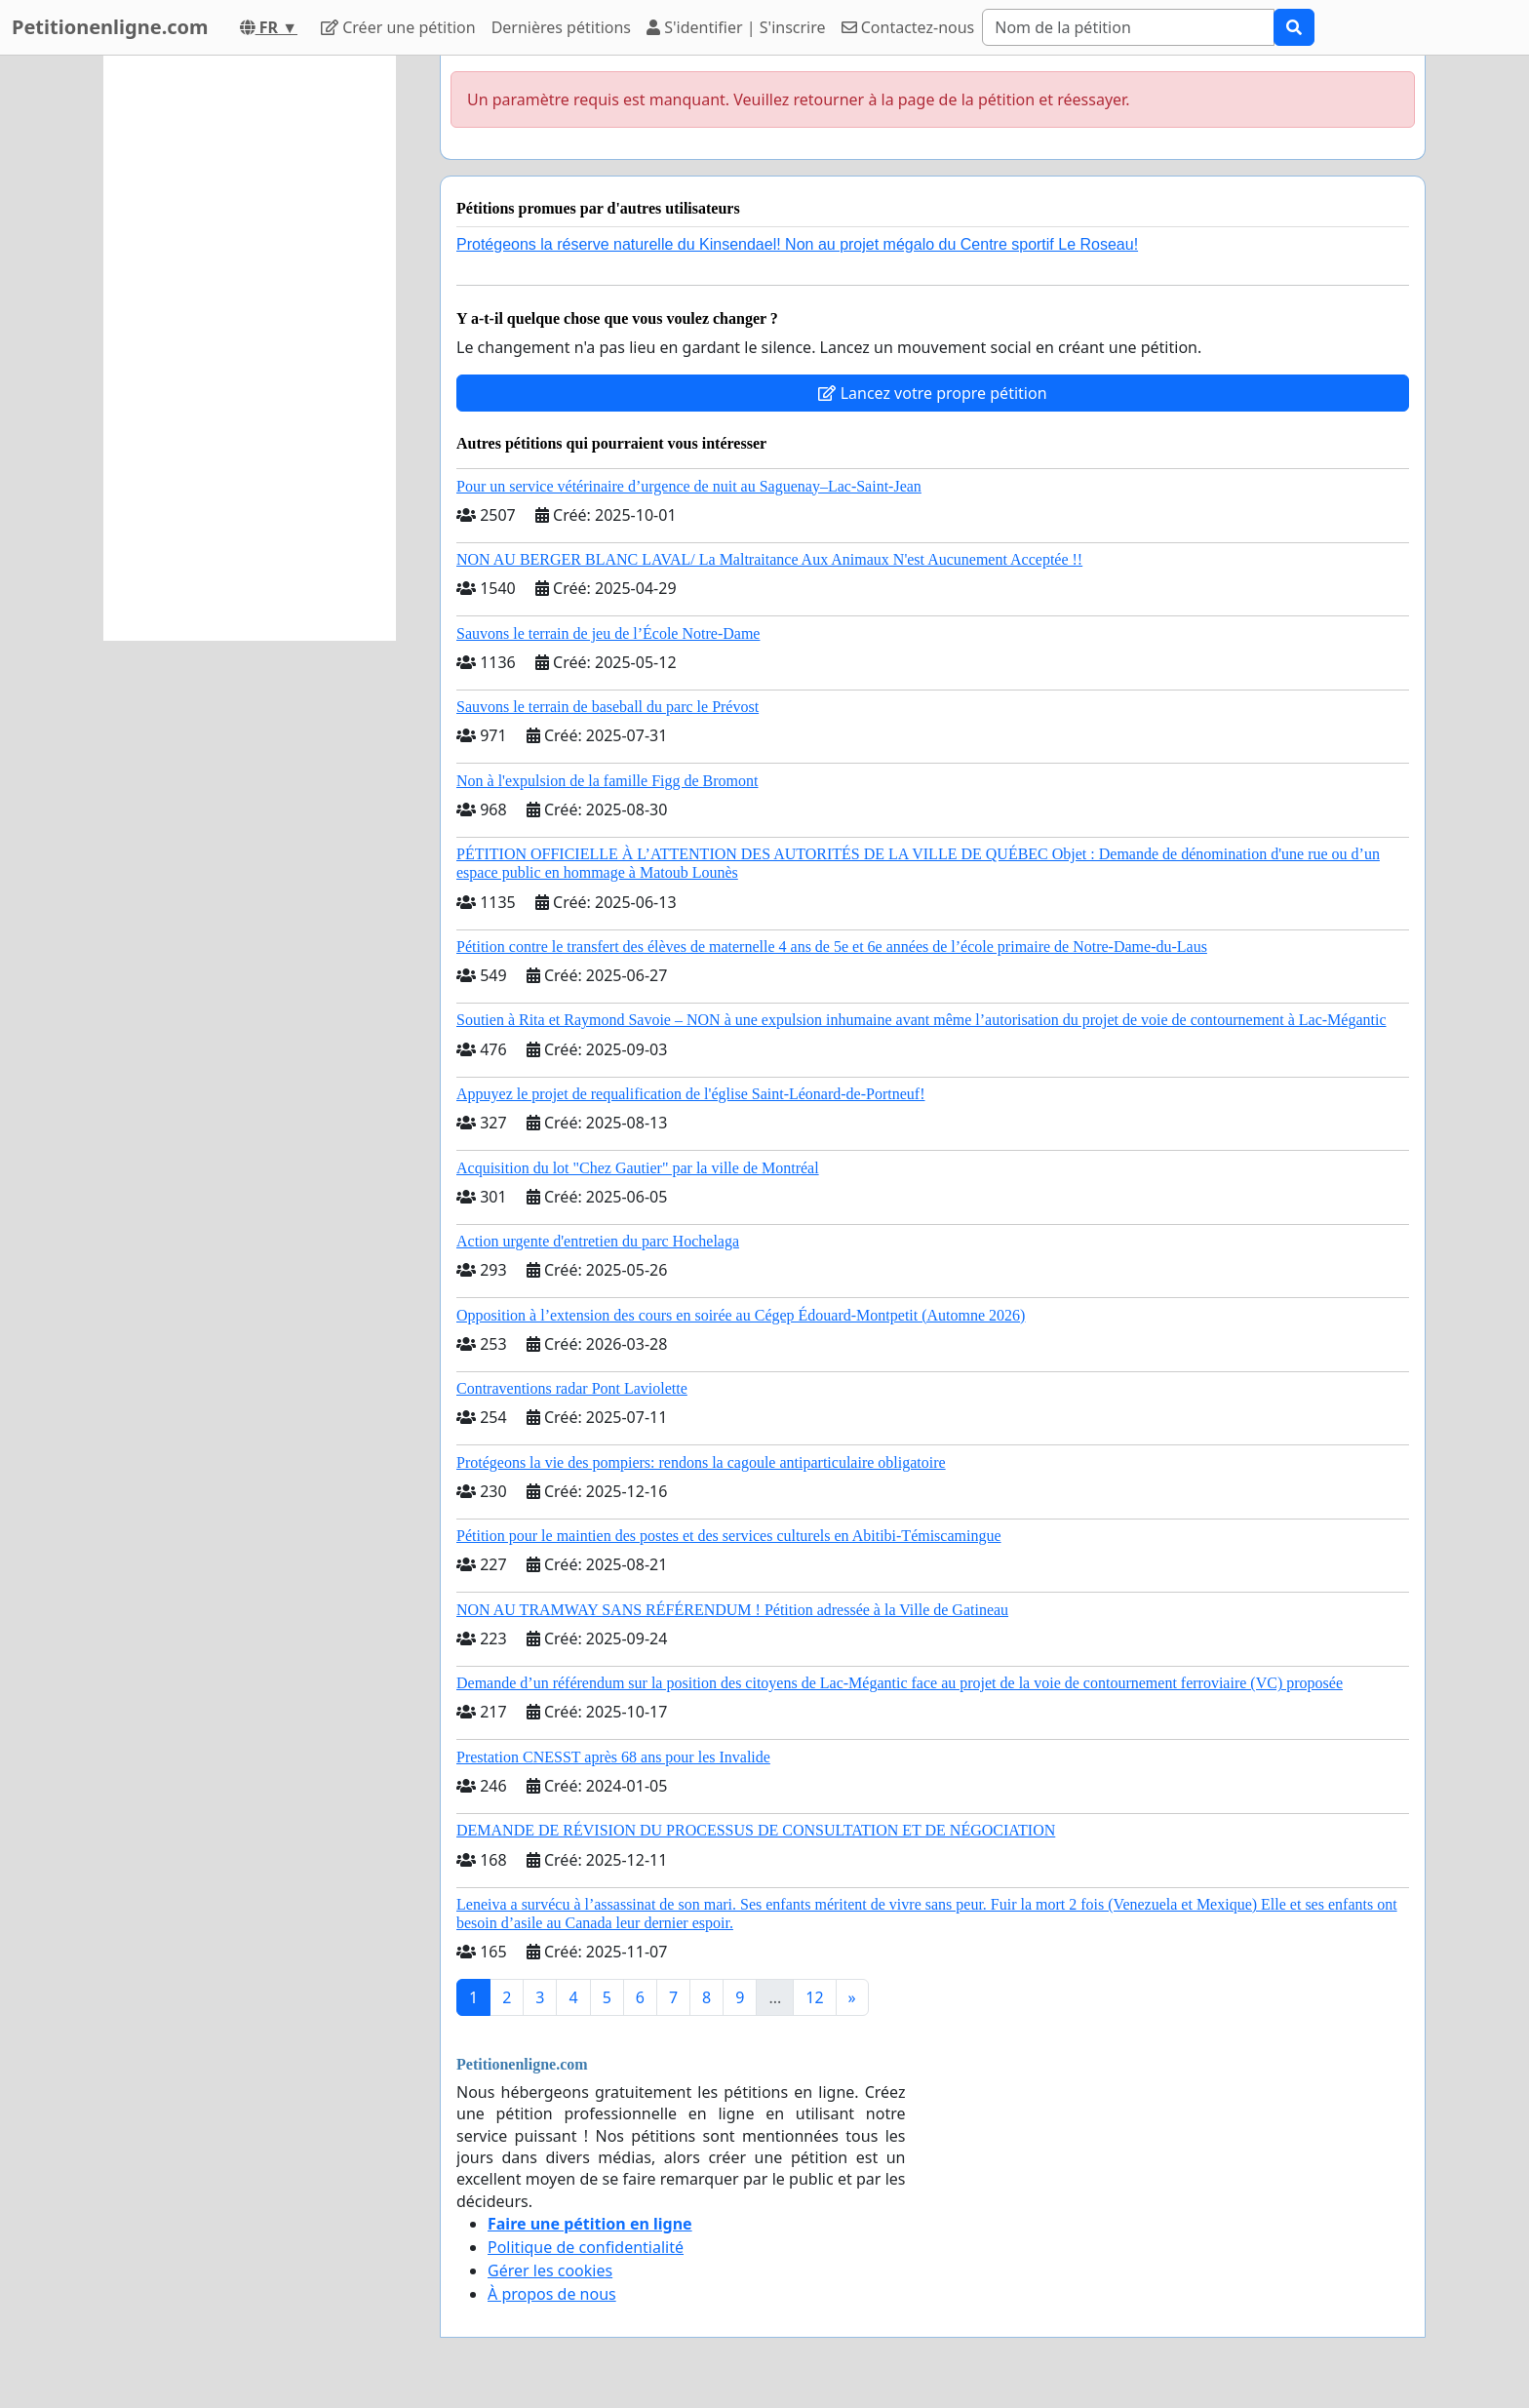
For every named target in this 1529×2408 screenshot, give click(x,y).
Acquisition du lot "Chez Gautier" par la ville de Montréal (637, 1168)
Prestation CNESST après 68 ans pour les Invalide (613, 1757)
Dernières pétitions (561, 27)
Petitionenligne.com (110, 27)
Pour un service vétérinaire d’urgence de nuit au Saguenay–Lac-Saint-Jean (688, 486)
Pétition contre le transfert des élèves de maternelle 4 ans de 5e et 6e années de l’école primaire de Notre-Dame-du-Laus (831, 946)
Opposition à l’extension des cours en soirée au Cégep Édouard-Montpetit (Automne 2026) (740, 1315)
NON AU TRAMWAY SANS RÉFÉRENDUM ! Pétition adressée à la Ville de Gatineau (732, 1609)
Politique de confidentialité (586, 2247)
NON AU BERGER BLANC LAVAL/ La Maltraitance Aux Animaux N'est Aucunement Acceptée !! (769, 559)
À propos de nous (552, 2294)
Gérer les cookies (550, 2270)
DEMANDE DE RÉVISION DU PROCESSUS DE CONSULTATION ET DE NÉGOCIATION (755, 1830)
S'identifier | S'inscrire (736, 27)
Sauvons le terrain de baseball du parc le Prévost (607, 706)
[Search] (1128, 27)
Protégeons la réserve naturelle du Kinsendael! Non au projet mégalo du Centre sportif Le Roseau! (797, 244)
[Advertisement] (249, 348)
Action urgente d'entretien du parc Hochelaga (597, 1241)
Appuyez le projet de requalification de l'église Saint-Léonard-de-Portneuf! (690, 1094)
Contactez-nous (908, 27)
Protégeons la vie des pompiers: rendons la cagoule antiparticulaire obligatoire (701, 1462)
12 (814, 1997)
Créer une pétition (398, 27)
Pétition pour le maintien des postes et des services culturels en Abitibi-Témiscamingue (728, 1535)
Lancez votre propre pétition (932, 393)
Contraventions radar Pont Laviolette (571, 1388)
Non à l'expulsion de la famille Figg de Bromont (607, 780)
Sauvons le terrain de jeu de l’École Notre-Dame (608, 633)
